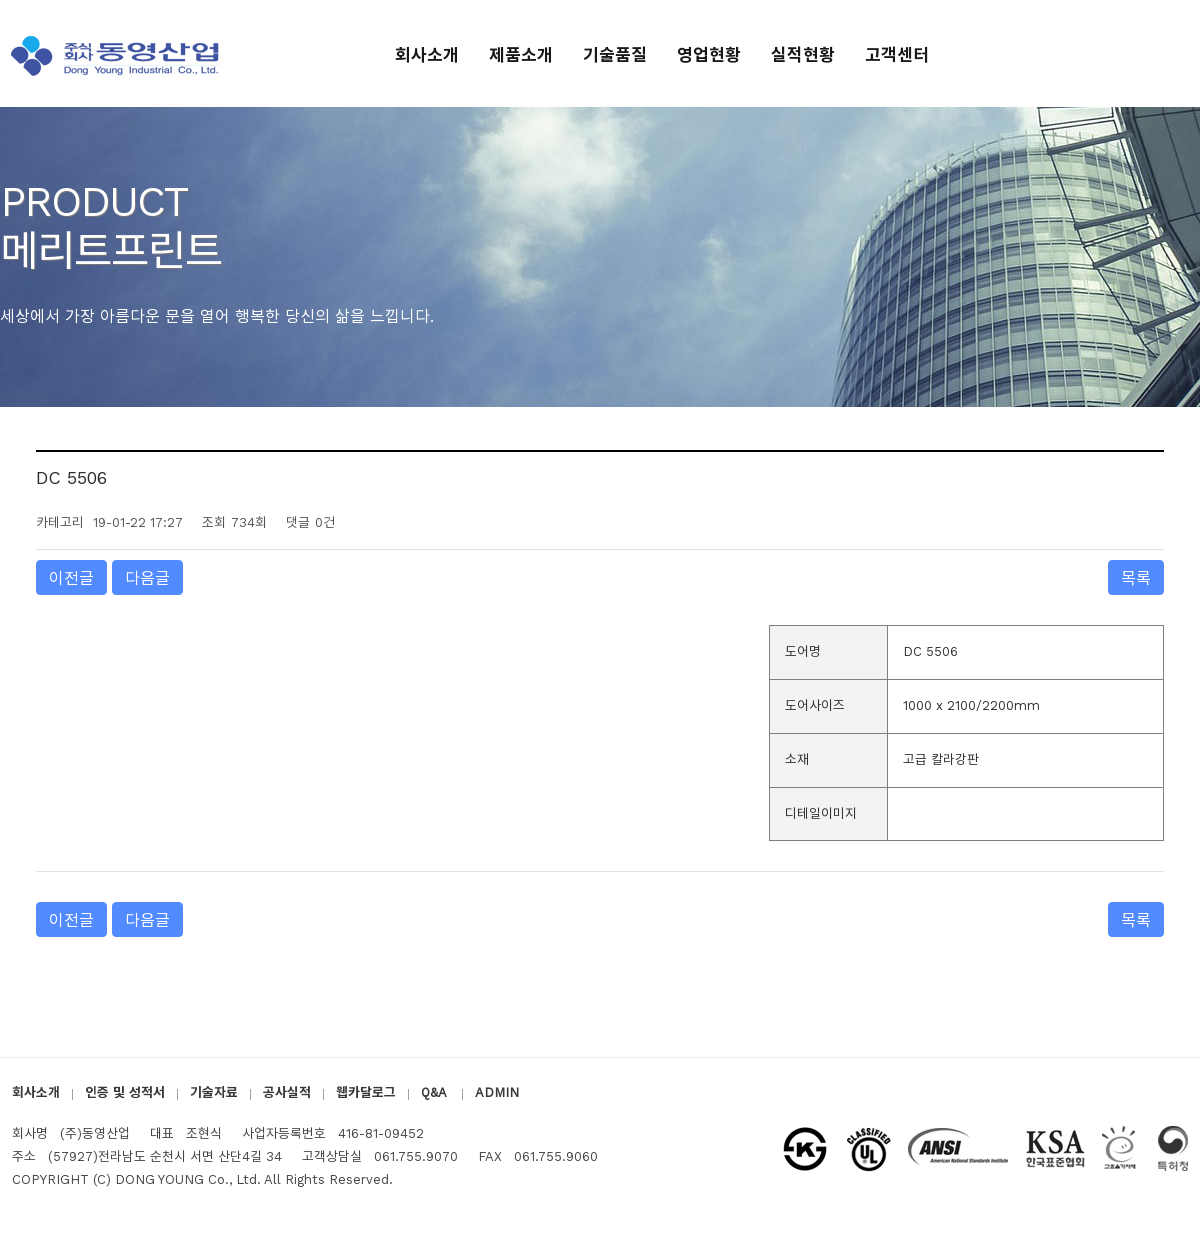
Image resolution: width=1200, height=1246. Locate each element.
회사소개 (427, 55)
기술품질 (615, 55)
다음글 (147, 578)
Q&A (435, 1092)
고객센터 (897, 55)
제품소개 (521, 55)
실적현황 (803, 55)
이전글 (71, 578)
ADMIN (497, 1092)
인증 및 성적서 (125, 1092)
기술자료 (214, 1092)
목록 (1136, 578)
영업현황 (709, 55)
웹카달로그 (366, 1092)
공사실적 (287, 1092)
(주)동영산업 (118, 56)
